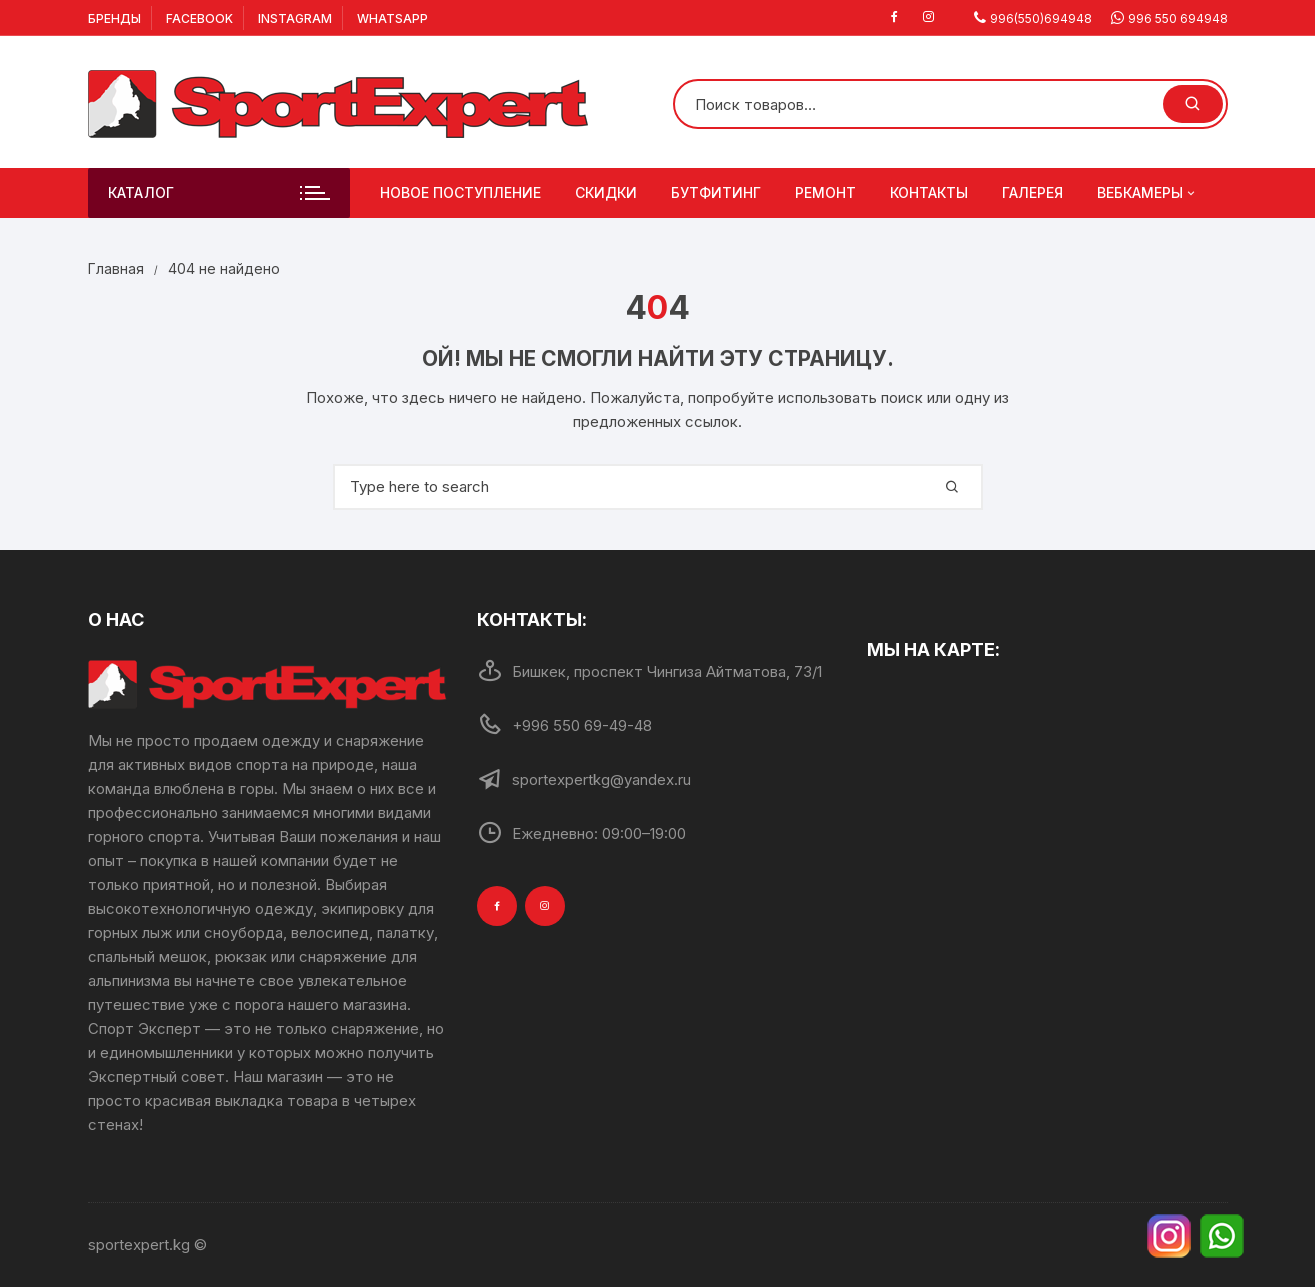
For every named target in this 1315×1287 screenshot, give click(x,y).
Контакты (929, 192)
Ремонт (825, 192)
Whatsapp (392, 18)
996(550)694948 (1041, 18)
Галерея (1032, 192)
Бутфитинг (716, 192)
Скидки (606, 192)
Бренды (114, 18)
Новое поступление (460, 192)
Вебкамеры (1147, 193)
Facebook (199, 18)
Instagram (295, 18)
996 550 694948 (1178, 18)
